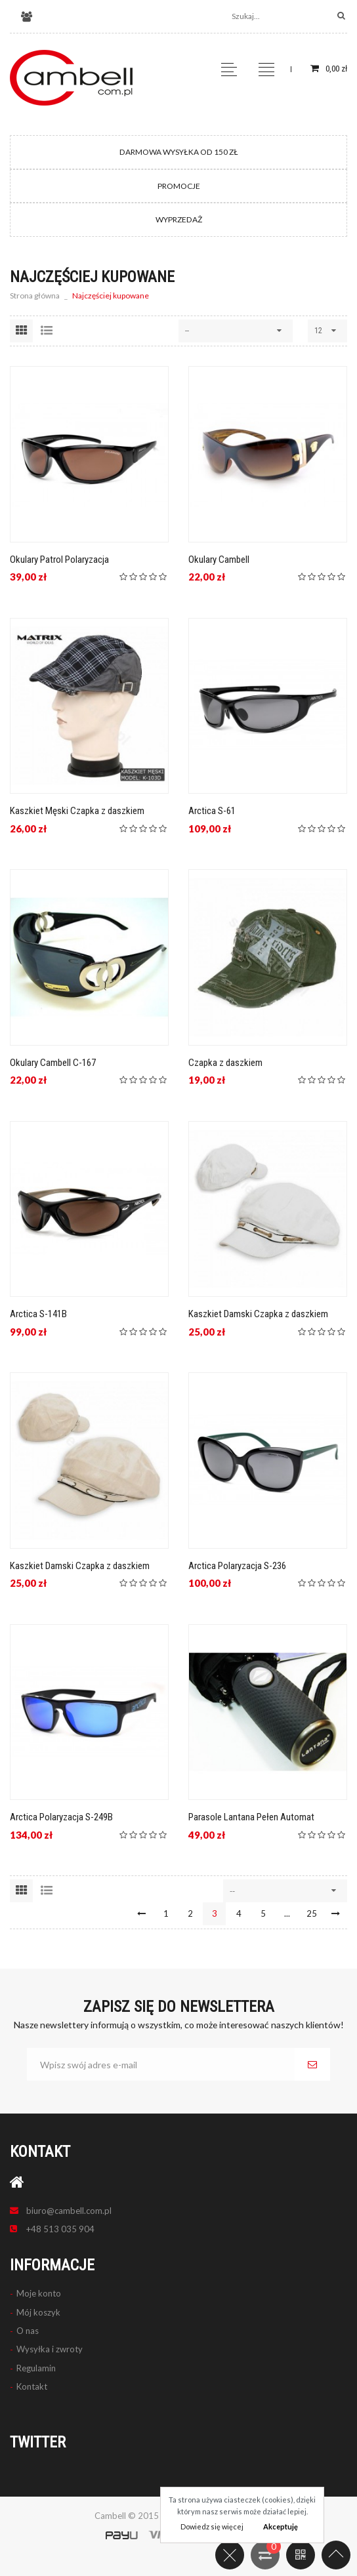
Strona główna (35, 295)
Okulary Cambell (218, 559)
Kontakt (31, 2386)
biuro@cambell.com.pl (69, 2210)
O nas (27, 2330)
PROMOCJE (179, 186)
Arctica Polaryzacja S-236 (237, 1566)
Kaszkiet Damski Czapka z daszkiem (258, 1314)
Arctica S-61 (212, 811)
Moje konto (38, 2293)
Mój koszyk (38, 2312)
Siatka (21, 330)
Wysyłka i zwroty (49, 2349)
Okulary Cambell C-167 (53, 1063)
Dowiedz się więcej (211, 2526)
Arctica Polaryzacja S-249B (61, 1817)
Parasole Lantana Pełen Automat (251, 1817)
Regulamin (36, 2368)
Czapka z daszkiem (225, 1063)
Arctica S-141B (38, 1314)
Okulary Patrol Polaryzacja (59, 559)
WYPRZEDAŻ (179, 219)
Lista (46, 330)
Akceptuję (280, 2526)
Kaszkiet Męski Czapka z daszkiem (77, 811)
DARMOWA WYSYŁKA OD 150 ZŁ (178, 152)
